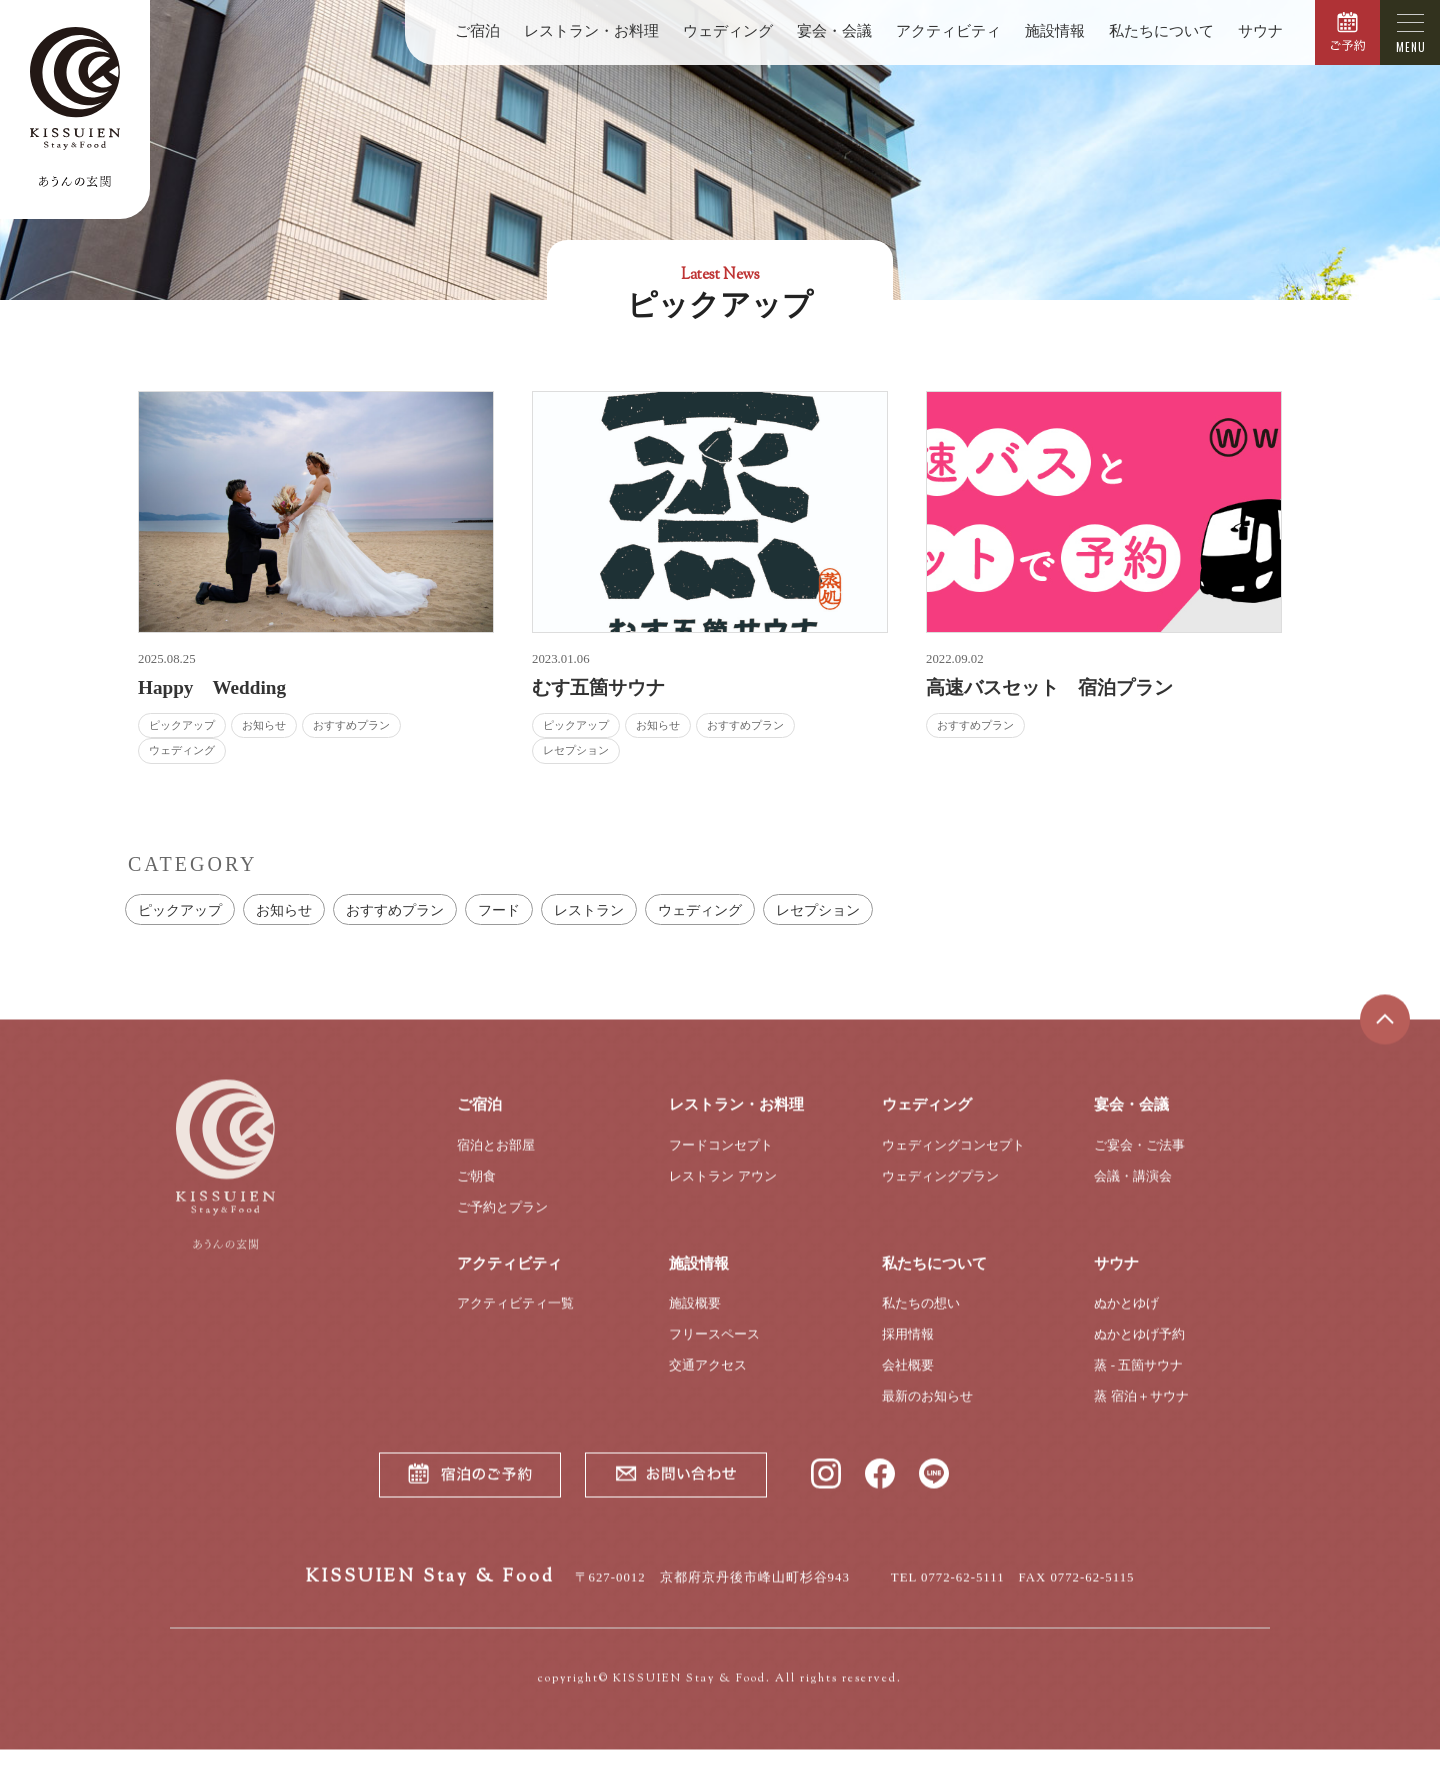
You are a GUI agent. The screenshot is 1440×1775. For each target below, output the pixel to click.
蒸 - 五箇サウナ (1138, 1379)
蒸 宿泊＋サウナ (1141, 1410)
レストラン (589, 910)
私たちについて (1161, 31)
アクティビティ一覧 (515, 1317)
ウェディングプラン (940, 1190)
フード (499, 910)
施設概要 (695, 1317)
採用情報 (908, 1348)
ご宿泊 (477, 31)
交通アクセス (708, 1379)
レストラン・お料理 (591, 31)
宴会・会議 (834, 31)
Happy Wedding (212, 687)
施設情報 (1055, 31)
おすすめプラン (395, 910)
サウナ (1260, 31)
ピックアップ (180, 910)
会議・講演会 (1133, 1190)
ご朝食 (476, 1190)
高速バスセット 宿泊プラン (1049, 687)
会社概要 (908, 1379)
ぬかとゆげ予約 (1139, 1348)
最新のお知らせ (927, 1410)
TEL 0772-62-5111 (948, 1592)
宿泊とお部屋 (496, 1159)
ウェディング (728, 31)
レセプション (818, 910)
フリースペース (714, 1348)
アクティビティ (948, 31)
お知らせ (284, 910)
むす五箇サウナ (598, 687)
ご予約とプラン (502, 1221)
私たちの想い (921, 1317)
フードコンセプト (721, 1159)
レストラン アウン (722, 1190)
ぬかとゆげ (1126, 1317)
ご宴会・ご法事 (1139, 1159)
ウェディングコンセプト (953, 1159)
